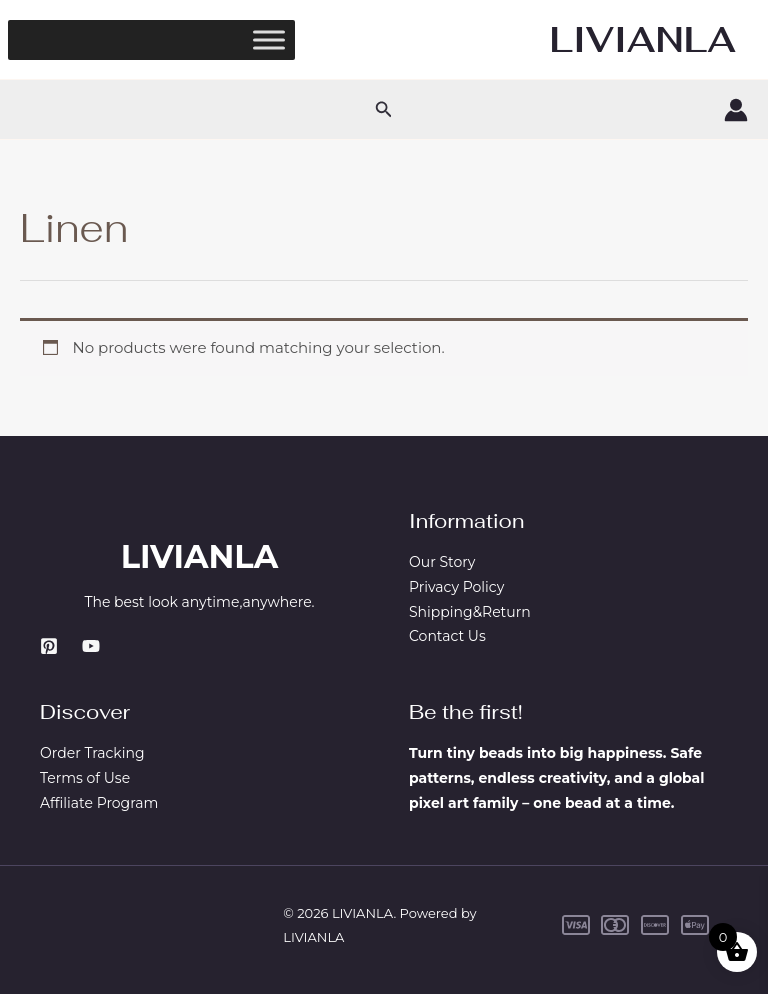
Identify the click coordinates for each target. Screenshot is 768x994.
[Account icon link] (736, 110)
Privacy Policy (456, 587)
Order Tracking (92, 753)
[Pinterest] (49, 646)
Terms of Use (85, 778)
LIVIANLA (643, 39)
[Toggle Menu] (269, 39)
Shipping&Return (470, 612)
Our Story (442, 562)
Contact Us (447, 636)
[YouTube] (91, 646)
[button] (384, 110)
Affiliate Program (99, 803)
